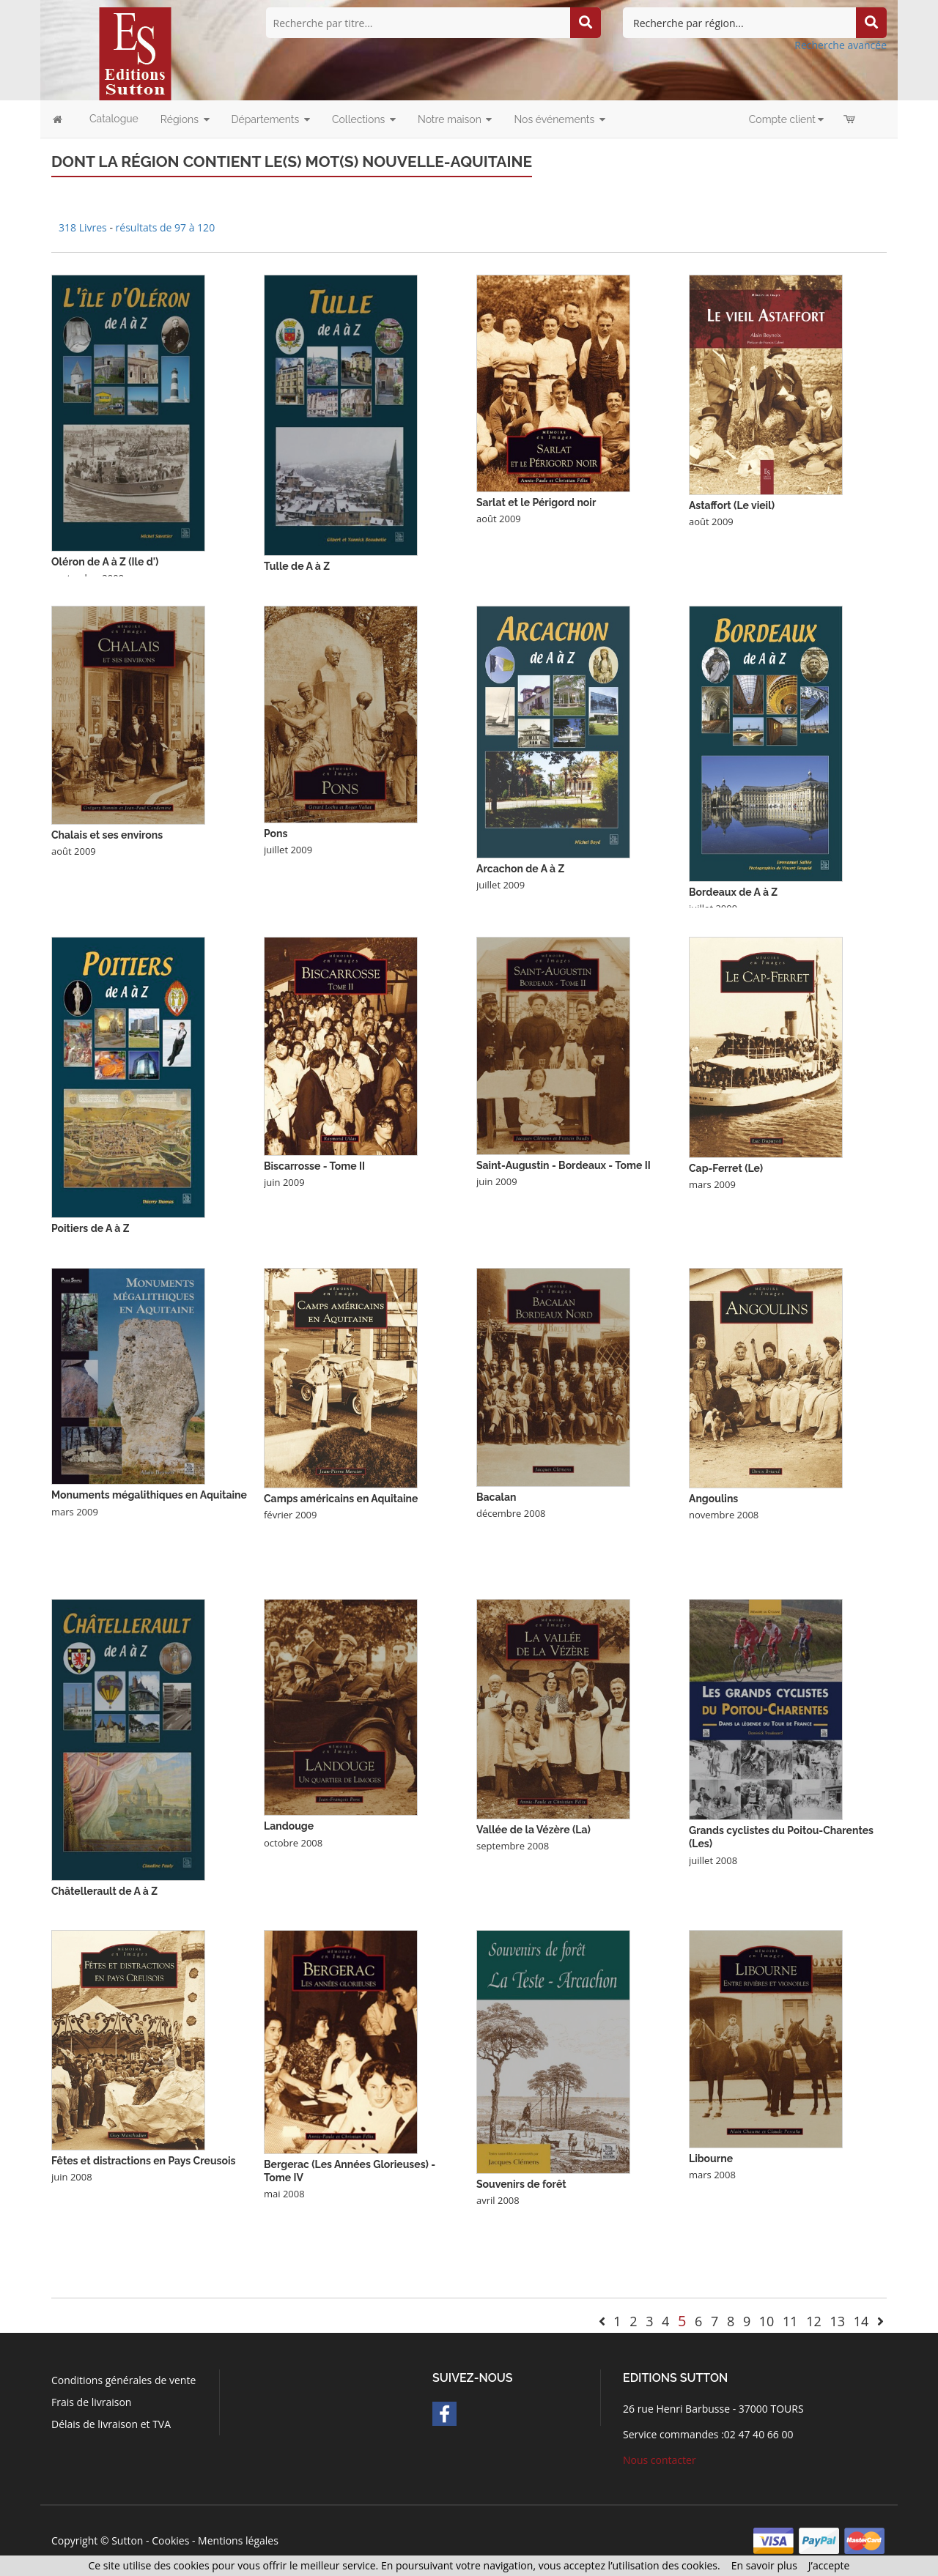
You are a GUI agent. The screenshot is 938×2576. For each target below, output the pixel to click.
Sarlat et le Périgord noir (536, 502)
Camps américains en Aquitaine (341, 1498)
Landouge (289, 1826)
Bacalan (496, 1497)
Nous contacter (659, 2460)
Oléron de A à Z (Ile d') (104, 562)
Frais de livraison (91, 2402)
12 (813, 2321)
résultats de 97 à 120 (165, 227)
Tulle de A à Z (297, 566)
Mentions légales (238, 2540)
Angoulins (713, 1498)
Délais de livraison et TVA (111, 2424)
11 (790, 2321)
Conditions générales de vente (123, 2380)
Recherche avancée (840, 45)
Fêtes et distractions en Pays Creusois (143, 2161)
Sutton (127, 2540)
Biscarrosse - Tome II (314, 1166)
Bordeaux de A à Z (733, 892)
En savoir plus (764, 2565)
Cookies (170, 2540)
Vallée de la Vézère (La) (533, 1830)
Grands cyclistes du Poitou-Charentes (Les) (781, 1837)
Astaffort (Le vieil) (732, 505)
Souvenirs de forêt (521, 2184)
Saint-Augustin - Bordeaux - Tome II (563, 1165)
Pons (275, 833)
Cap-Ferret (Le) (726, 1168)
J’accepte (829, 2565)
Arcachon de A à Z (520, 869)
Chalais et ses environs (107, 835)
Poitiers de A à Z (90, 1228)
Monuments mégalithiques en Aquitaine (149, 1495)
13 (838, 2321)
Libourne (711, 2158)
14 (861, 2321)
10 (767, 2321)
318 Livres (84, 227)
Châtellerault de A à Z (104, 1891)
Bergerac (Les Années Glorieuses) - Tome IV (349, 2171)
